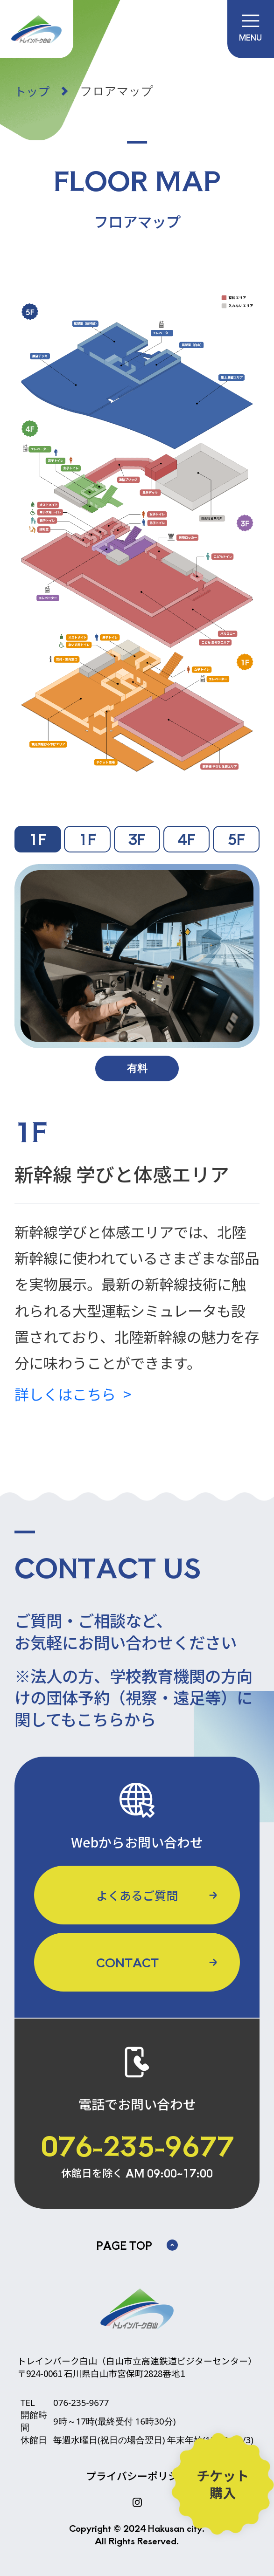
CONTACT (127, 1962)
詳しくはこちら (65, 1393)
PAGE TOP (137, 2245)
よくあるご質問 (137, 1895)
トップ (31, 90)
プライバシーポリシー (137, 2475)
